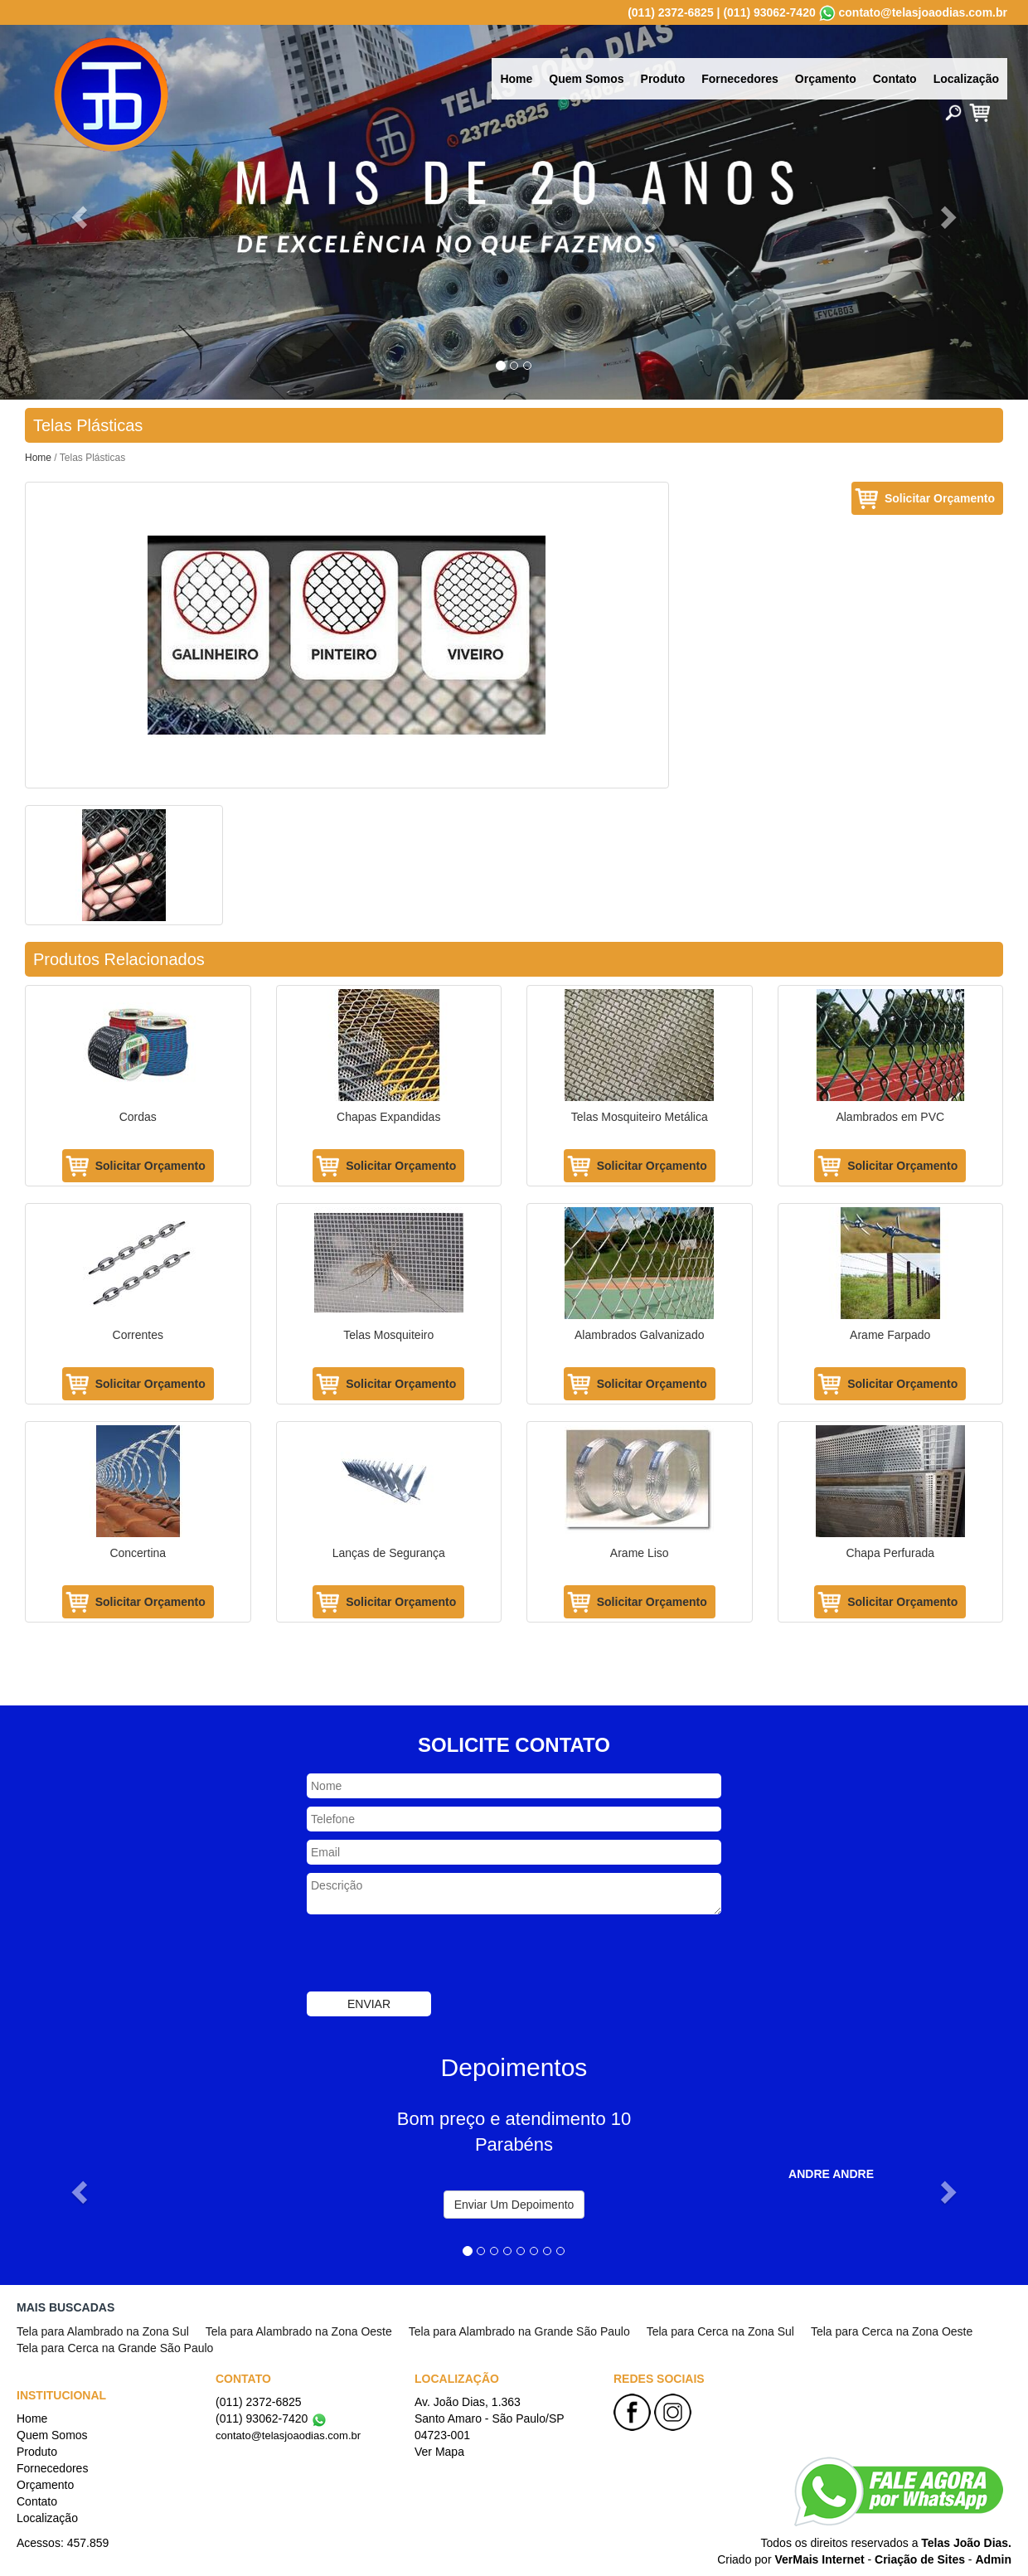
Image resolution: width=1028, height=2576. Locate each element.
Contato (895, 78)
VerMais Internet (819, 2559)
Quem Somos (586, 78)
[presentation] (433, 1955)
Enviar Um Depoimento (514, 2204)
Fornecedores (739, 78)
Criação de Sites (920, 2559)
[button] (77, 212)
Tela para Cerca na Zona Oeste (891, 2331)
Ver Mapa (439, 2451)
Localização (966, 78)
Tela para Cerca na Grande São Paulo (115, 2348)
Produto (663, 78)
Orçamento (825, 78)
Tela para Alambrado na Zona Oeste (299, 2331)
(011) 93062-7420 (769, 12)
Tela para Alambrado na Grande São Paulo (519, 2331)
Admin (993, 2559)
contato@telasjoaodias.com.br (923, 12)
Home (516, 78)
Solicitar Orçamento (940, 498)
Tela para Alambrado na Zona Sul (103, 2331)
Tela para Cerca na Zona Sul (720, 2331)
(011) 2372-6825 (671, 12)
